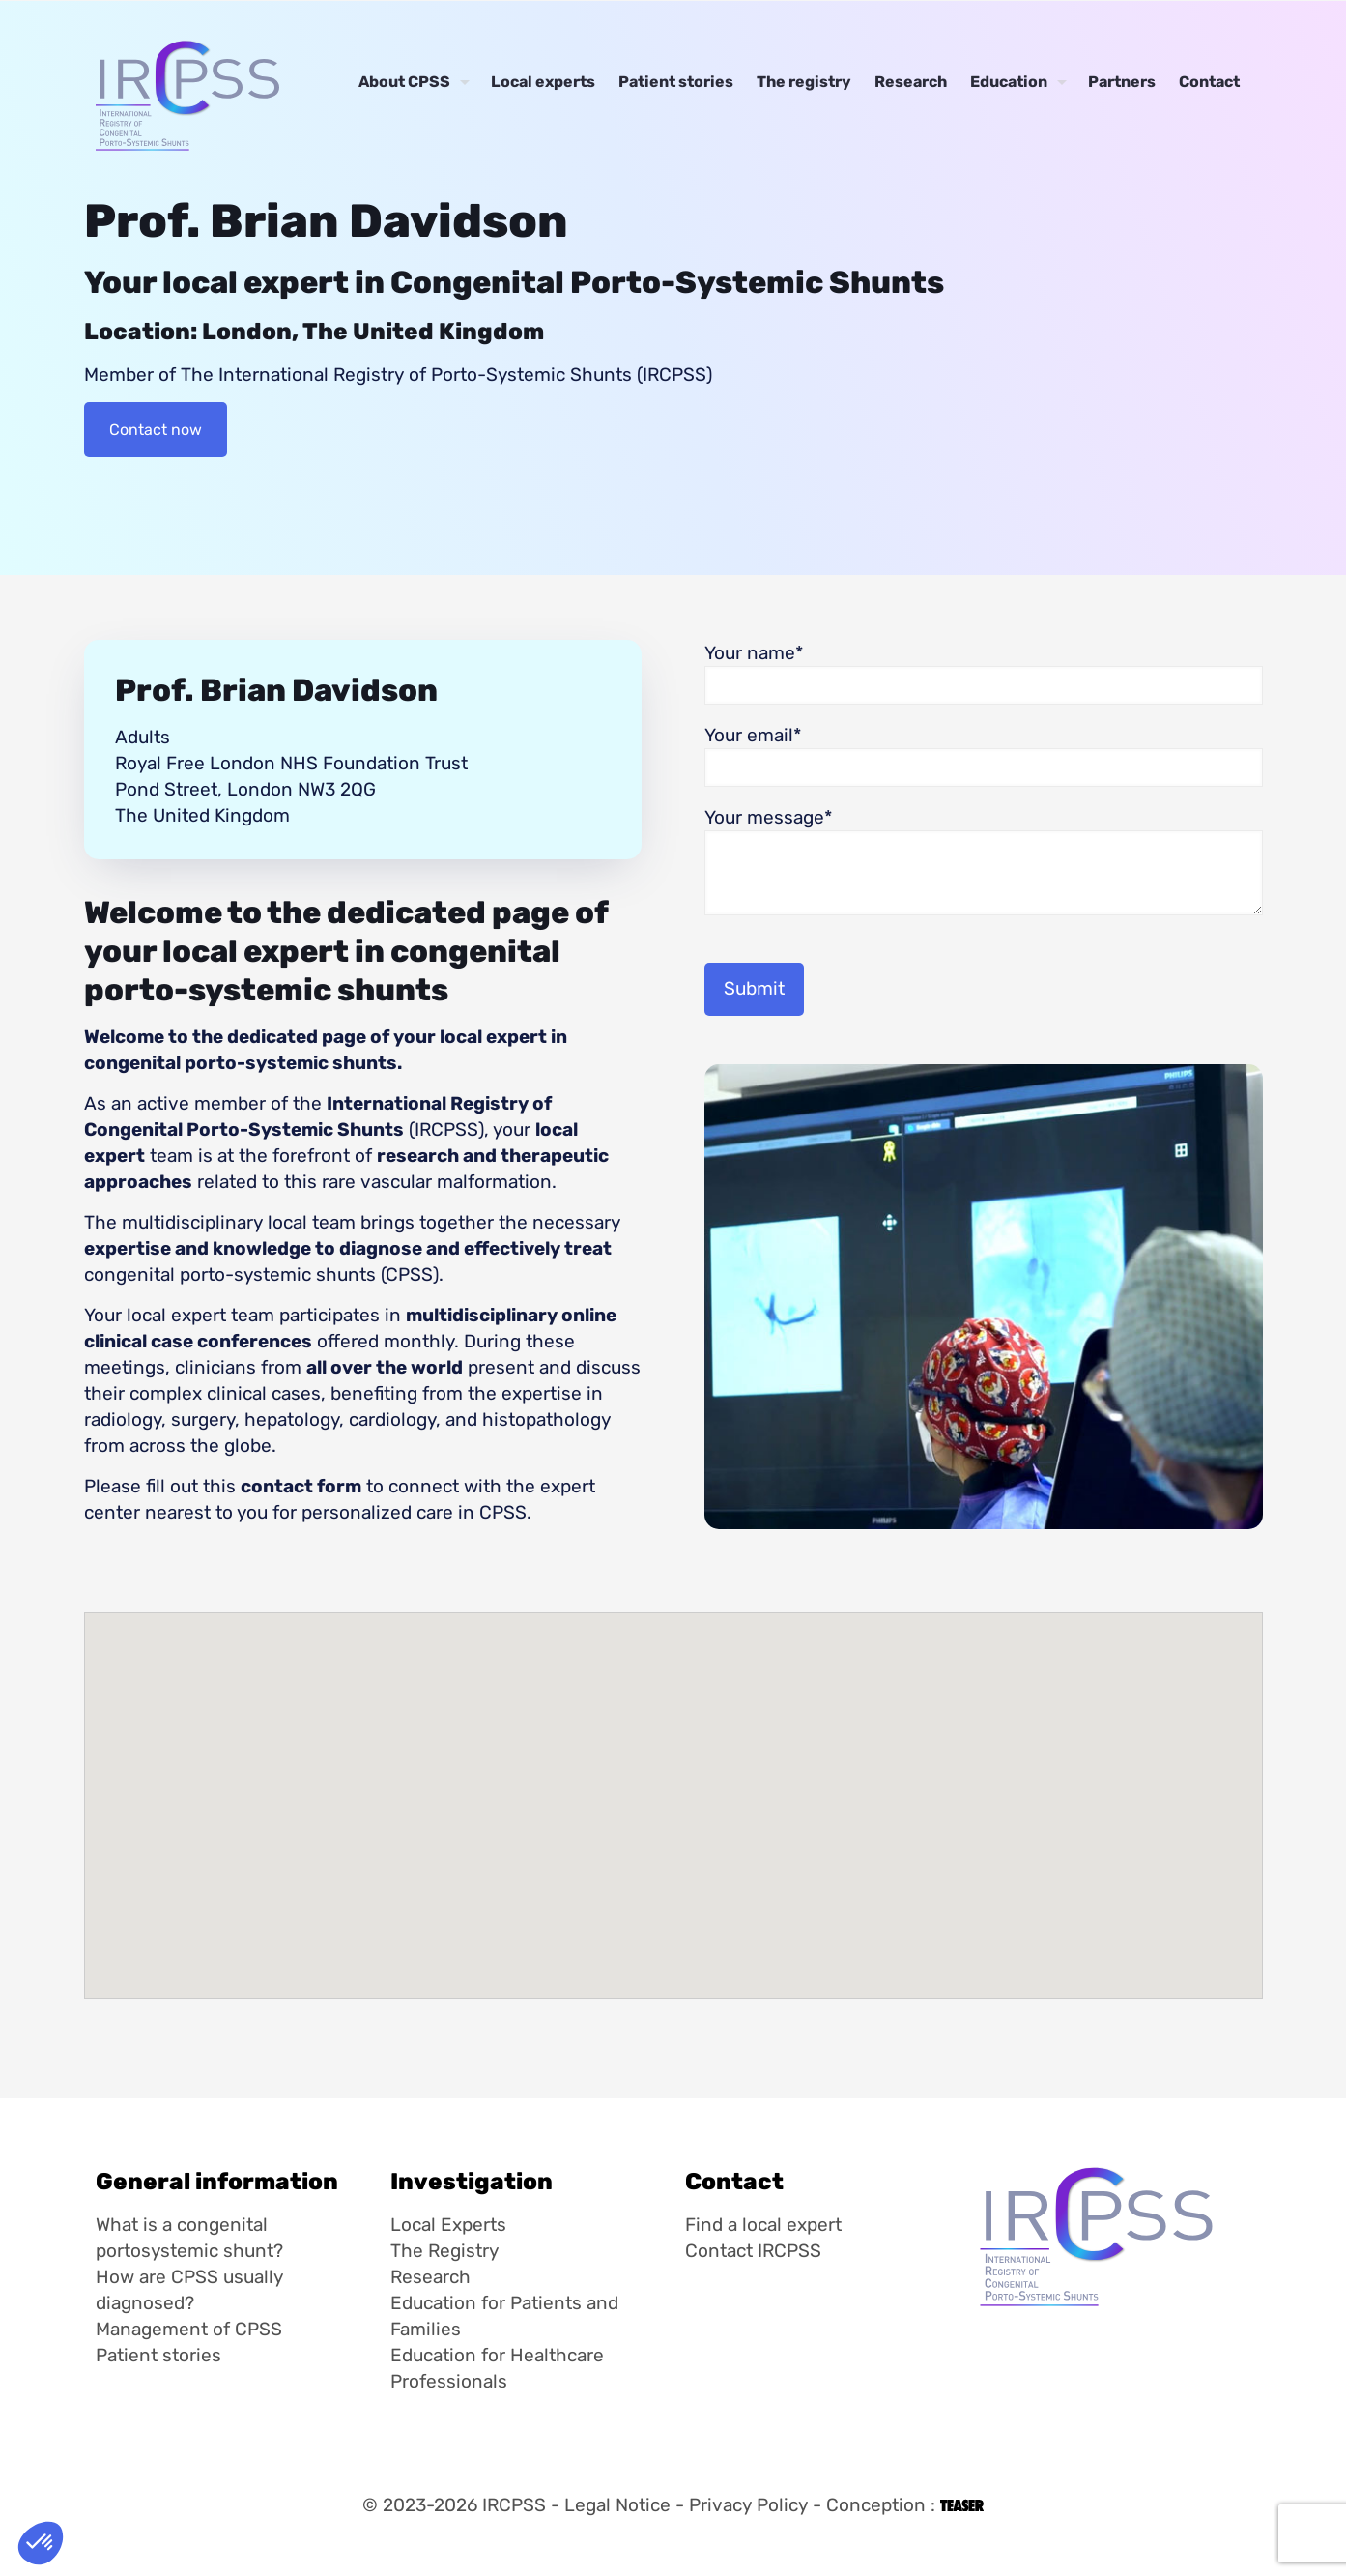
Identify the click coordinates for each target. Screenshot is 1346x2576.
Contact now (155, 429)
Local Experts (448, 2225)
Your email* (983, 755)
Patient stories (158, 2355)
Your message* (983, 860)
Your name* (983, 673)
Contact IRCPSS (753, 2251)
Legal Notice (617, 2505)
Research (430, 2277)
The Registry (444, 2251)
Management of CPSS (189, 2329)
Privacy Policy (748, 2505)
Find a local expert (763, 2225)
